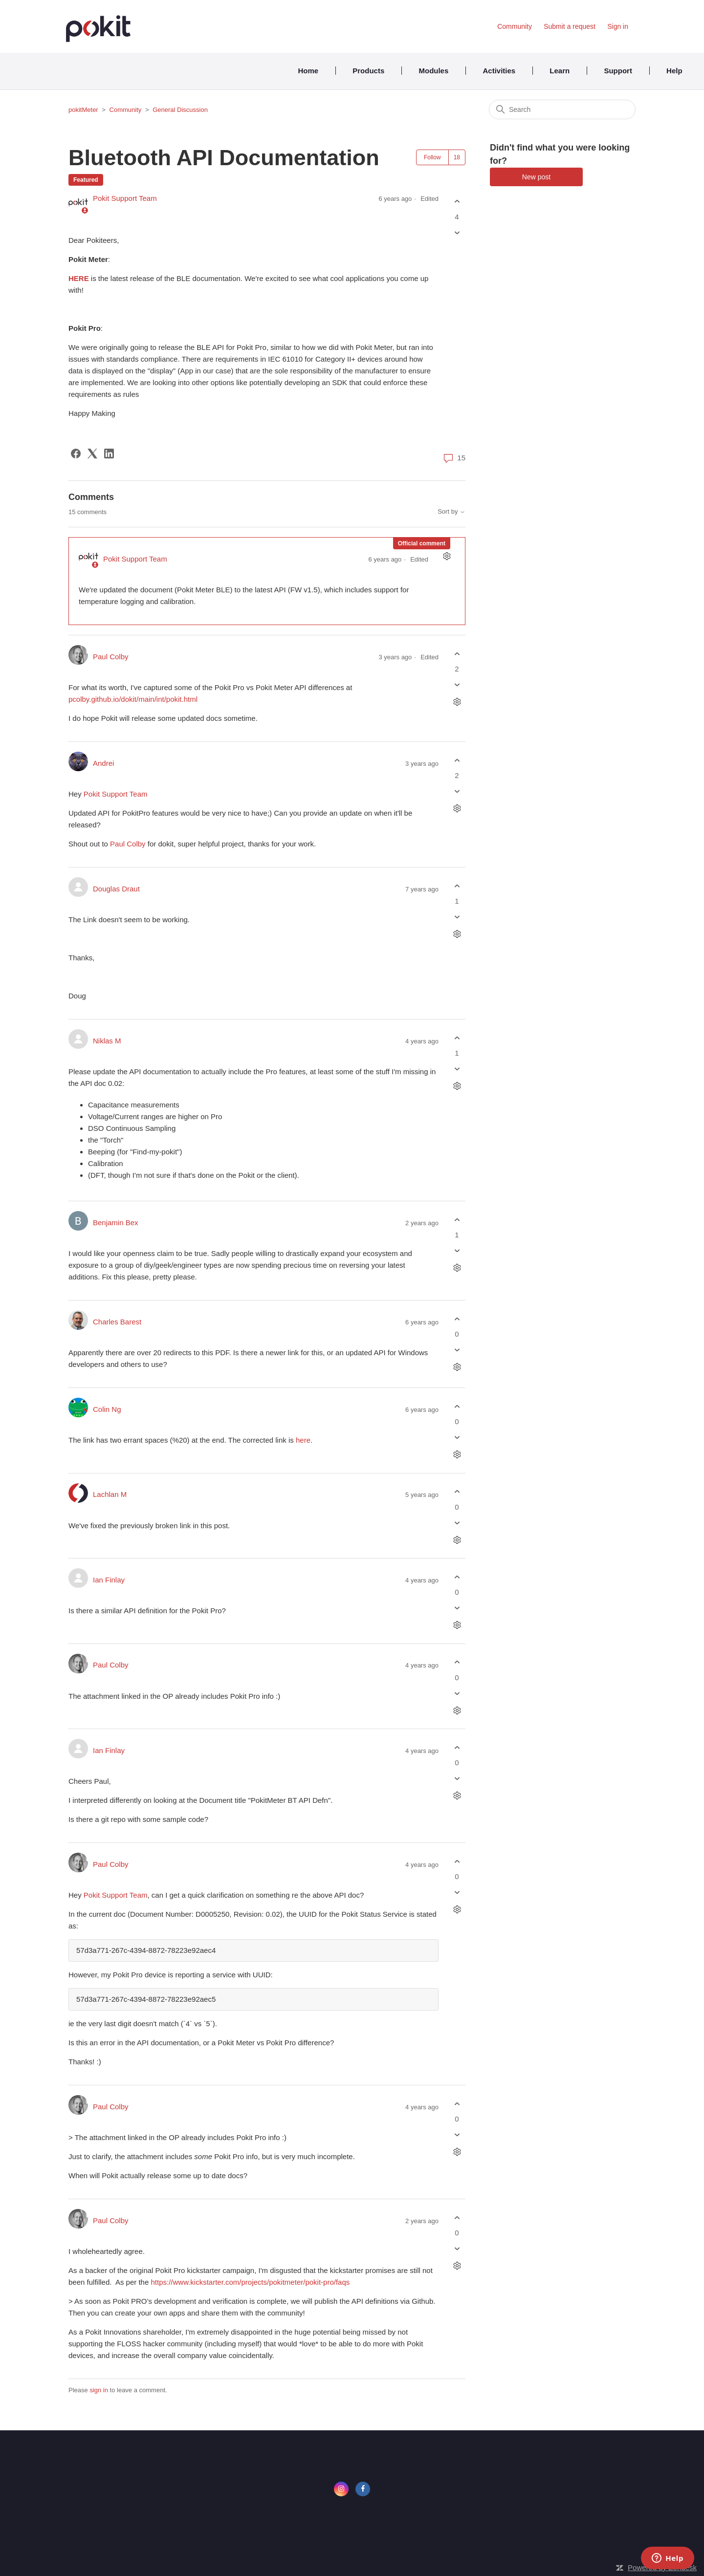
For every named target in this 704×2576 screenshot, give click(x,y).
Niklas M (107, 1041)
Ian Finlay (109, 1580)
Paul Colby (111, 656)
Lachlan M (110, 1494)
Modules (433, 70)
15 (454, 457)
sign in (98, 2390)
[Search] (562, 109)
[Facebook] (76, 453)
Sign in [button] (617, 26)
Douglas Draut (116, 889)
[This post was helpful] (456, 201)
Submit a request (569, 26)
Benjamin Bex (115, 1222)
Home (308, 70)
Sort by (451, 511)
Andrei (103, 763)
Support (618, 70)
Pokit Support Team (125, 198)
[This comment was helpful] (456, 653)
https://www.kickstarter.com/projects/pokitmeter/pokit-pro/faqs (250, 2282)
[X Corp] (92, 453)
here (303, 1440)
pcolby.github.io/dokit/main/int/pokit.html (133, 699)
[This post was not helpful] (456, 232)
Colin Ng (107, 1409)
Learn (560, 70)
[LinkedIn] (109, 453)
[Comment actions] (446, 555)
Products (368, 70)
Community (514, 26)
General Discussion (180, 109)
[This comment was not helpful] (456, 684)
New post (536, 177)
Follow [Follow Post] (432, 157)
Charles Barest (117, 1322)
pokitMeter (83, 109)
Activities (499, 70)
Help (674, 70)
